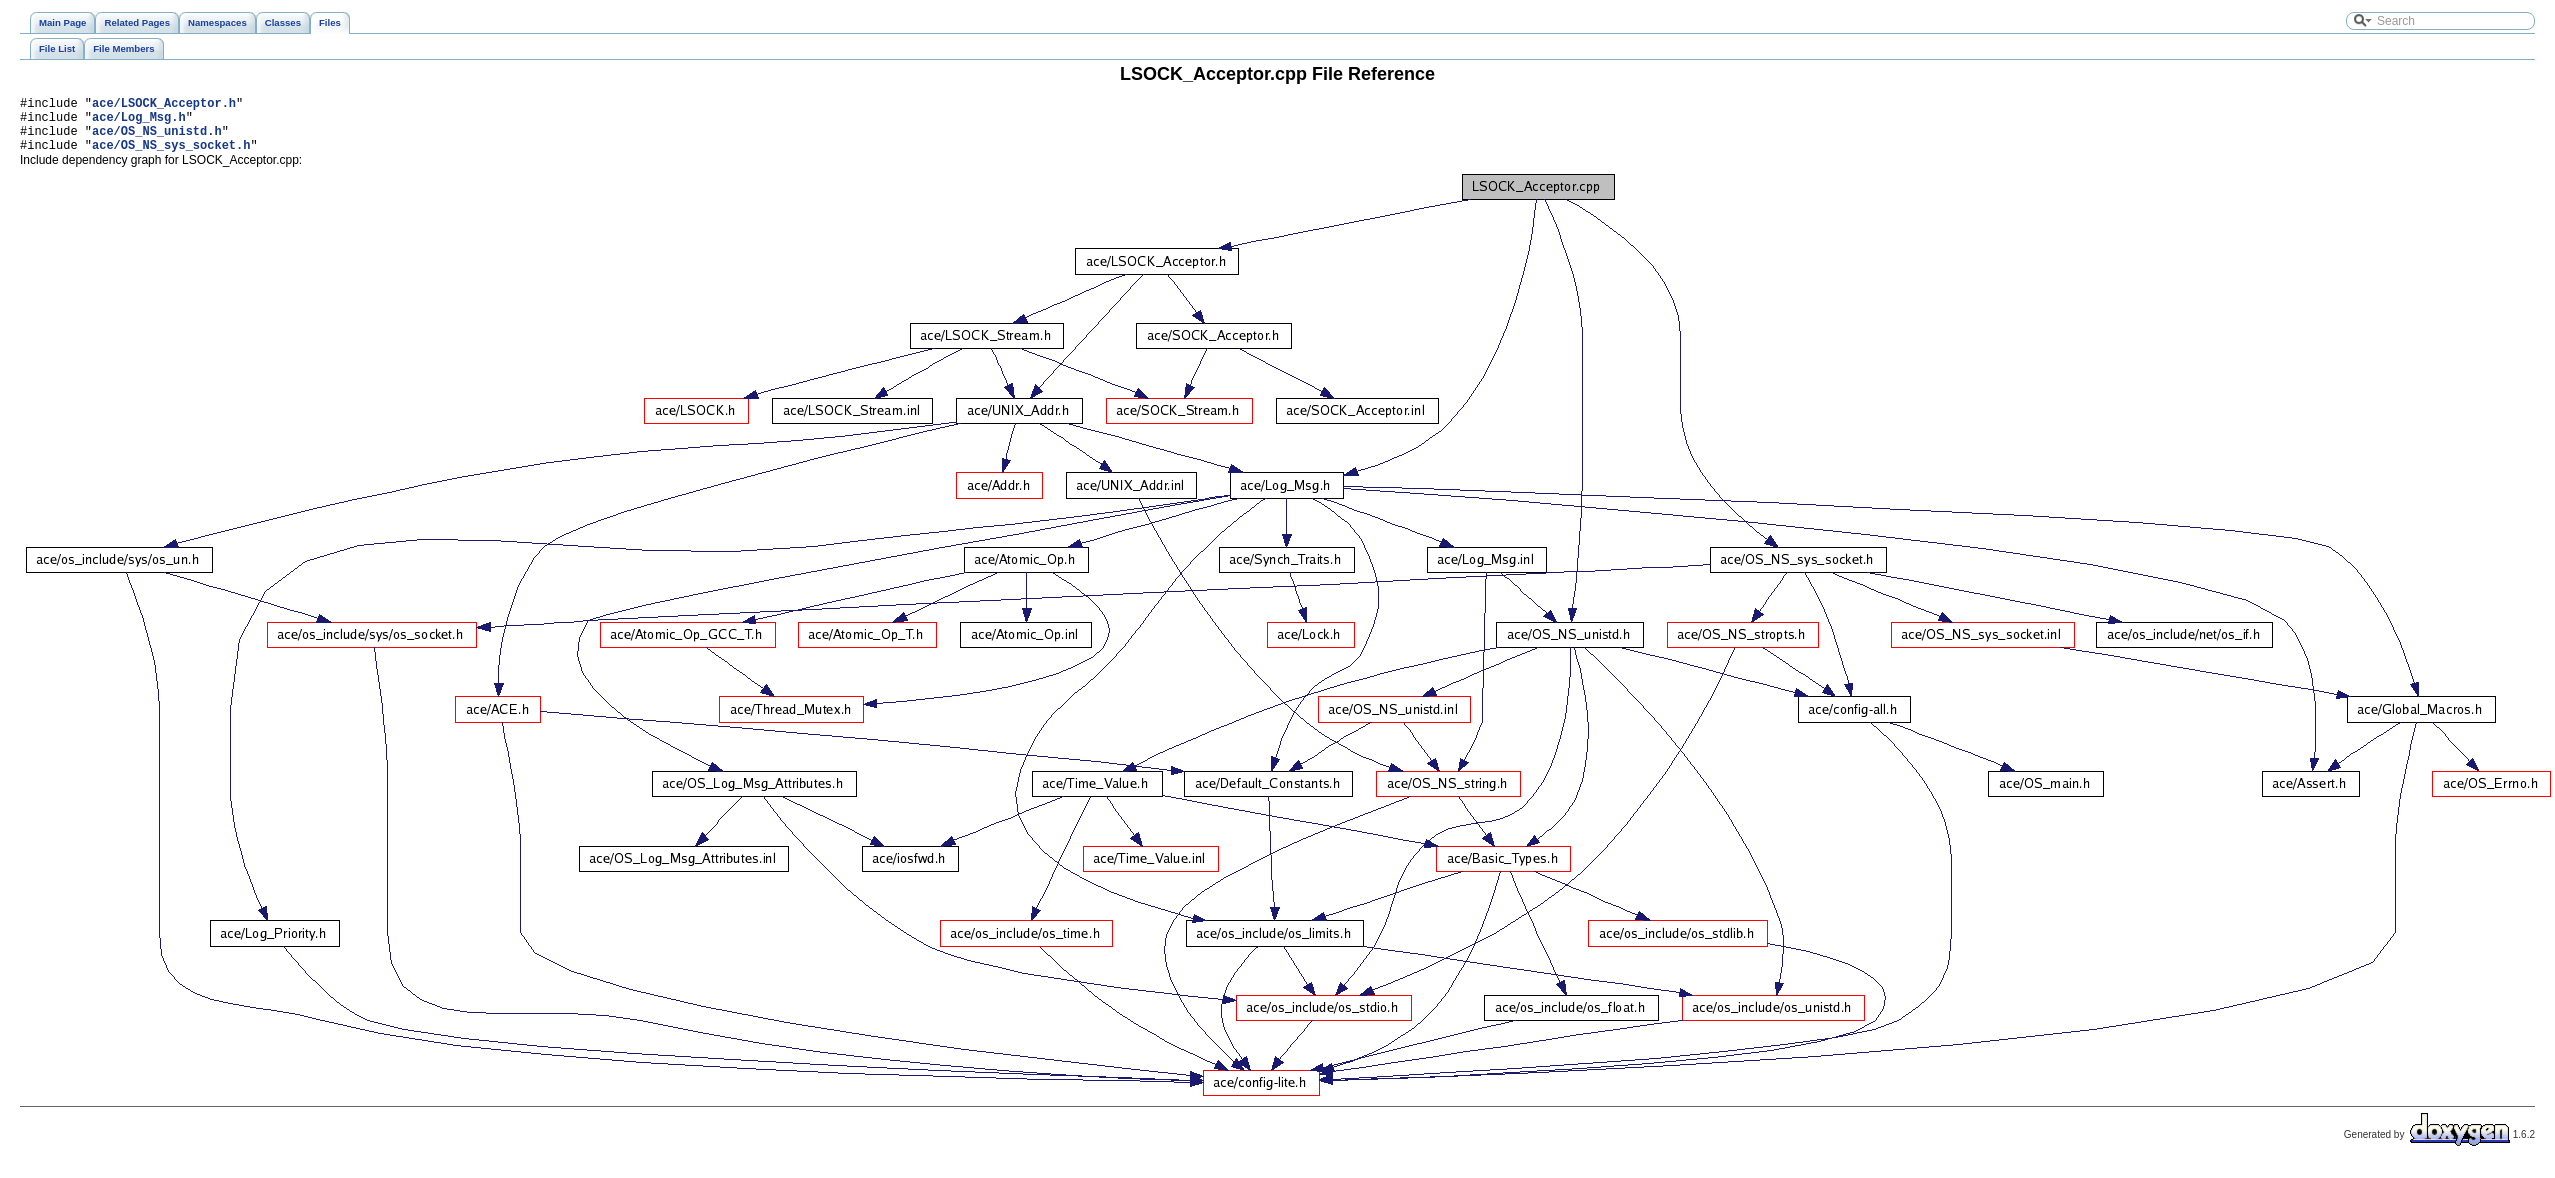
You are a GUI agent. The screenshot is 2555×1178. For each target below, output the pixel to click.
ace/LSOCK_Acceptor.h (164, 105)
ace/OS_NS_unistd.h (157, 139)
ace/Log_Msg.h (139, 122)
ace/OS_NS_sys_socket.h (171, 156)
